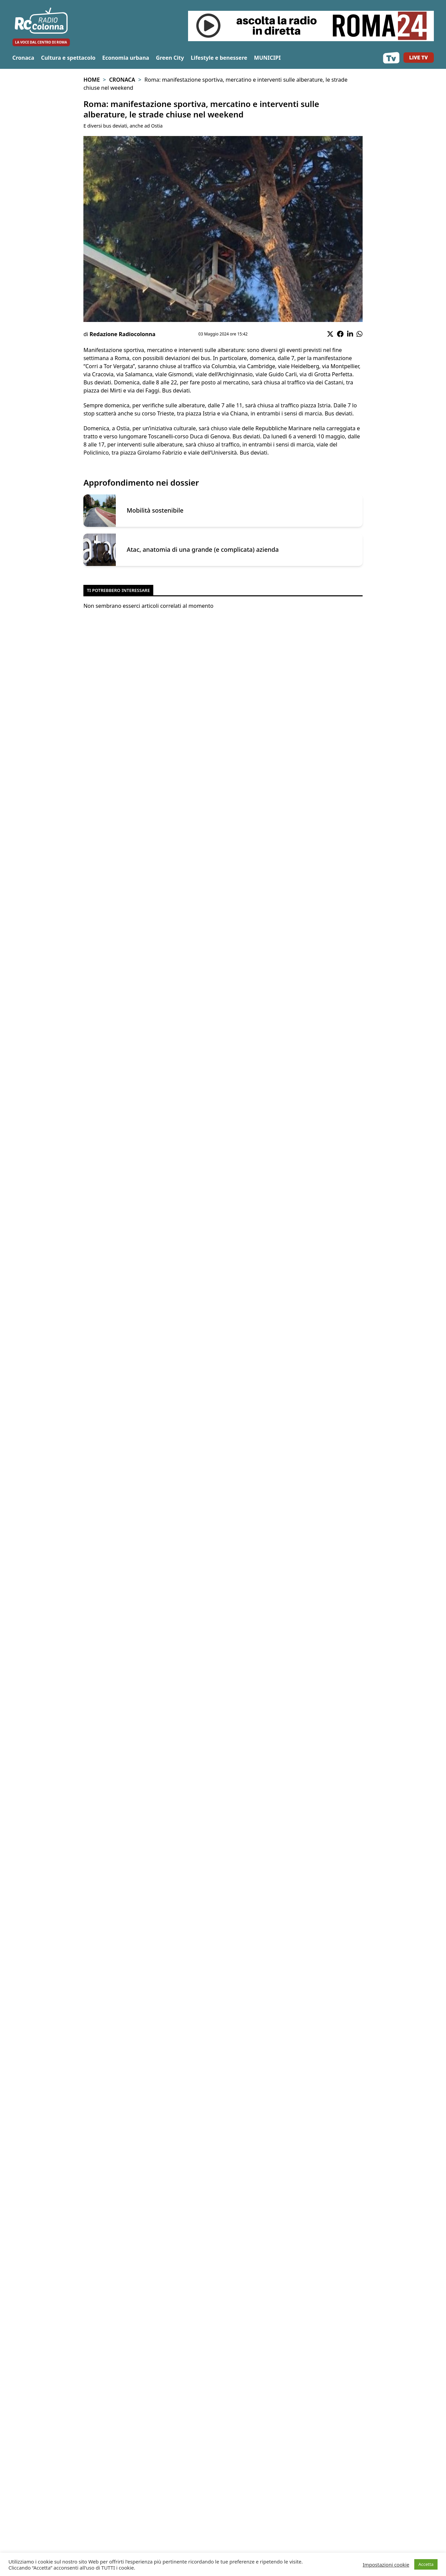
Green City (170, 57)
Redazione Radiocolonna (122, 334)
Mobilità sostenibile (155, 510)
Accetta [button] (426, 2564)
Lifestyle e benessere (219, 57)
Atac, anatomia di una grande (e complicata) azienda (203, 549)
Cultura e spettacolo (68, 57)
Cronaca (23, 57)
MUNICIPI (267, 57)
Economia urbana (125, 57)
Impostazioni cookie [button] (386, 2564)
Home (91, 79)
